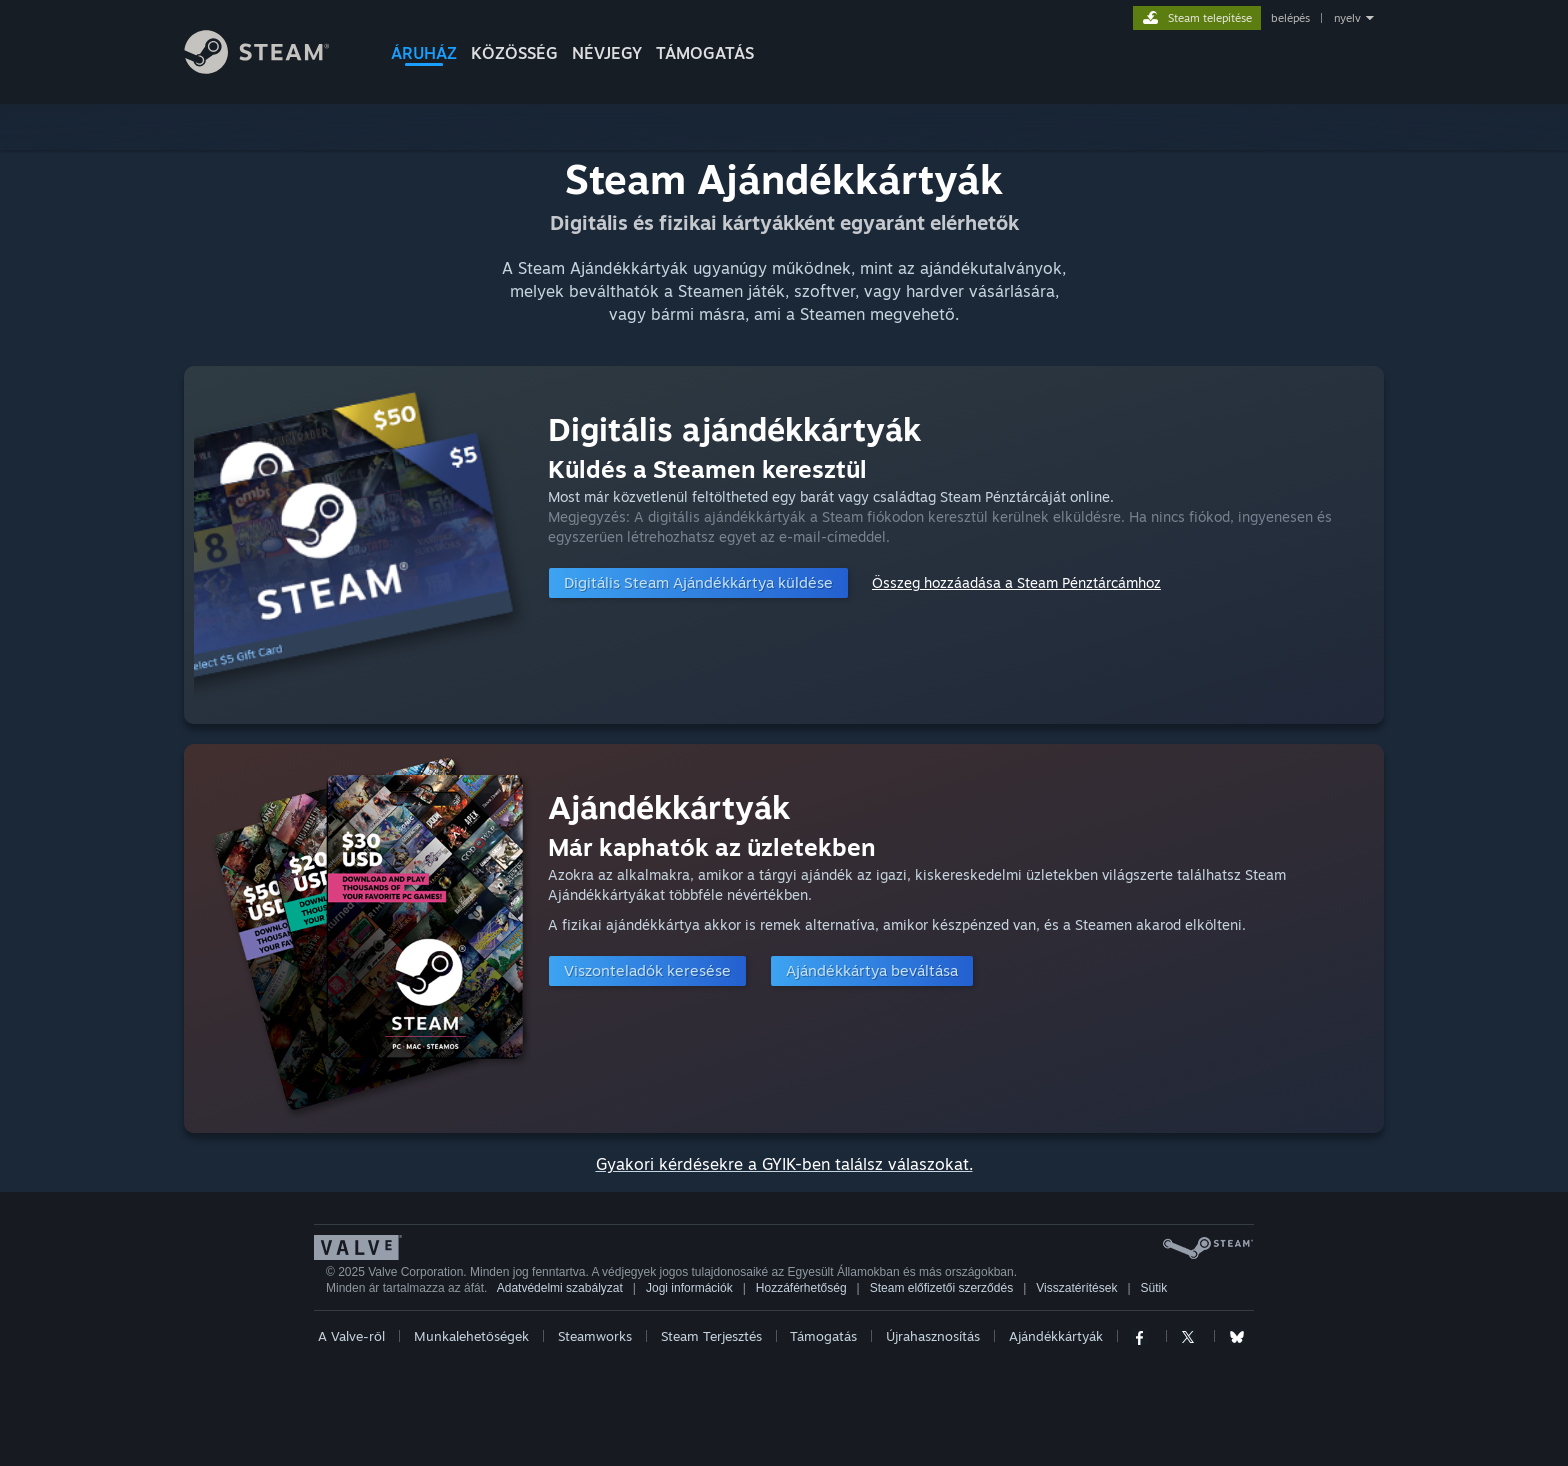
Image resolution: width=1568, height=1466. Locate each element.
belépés (1290, 18)
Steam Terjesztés (711, 1336)
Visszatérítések (1076, 1288)
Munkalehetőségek (471, 1336)
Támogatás (823, 1336)
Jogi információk (689, 1288)
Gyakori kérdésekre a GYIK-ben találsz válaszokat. (784, 1164)
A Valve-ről (351, 1336)
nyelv (1347, 18)
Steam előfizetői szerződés (941, 1288)
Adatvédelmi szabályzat (560, 1288)
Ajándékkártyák (1056, 1336)
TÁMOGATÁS (705, 53)
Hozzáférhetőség (801, 1288)
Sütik (1154, 1288)
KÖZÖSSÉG (514, 53)
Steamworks (595, 1336)
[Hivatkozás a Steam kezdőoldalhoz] (272, 68)
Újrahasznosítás (933, 1336)
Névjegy (607, 53)
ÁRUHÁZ (424, 53)
